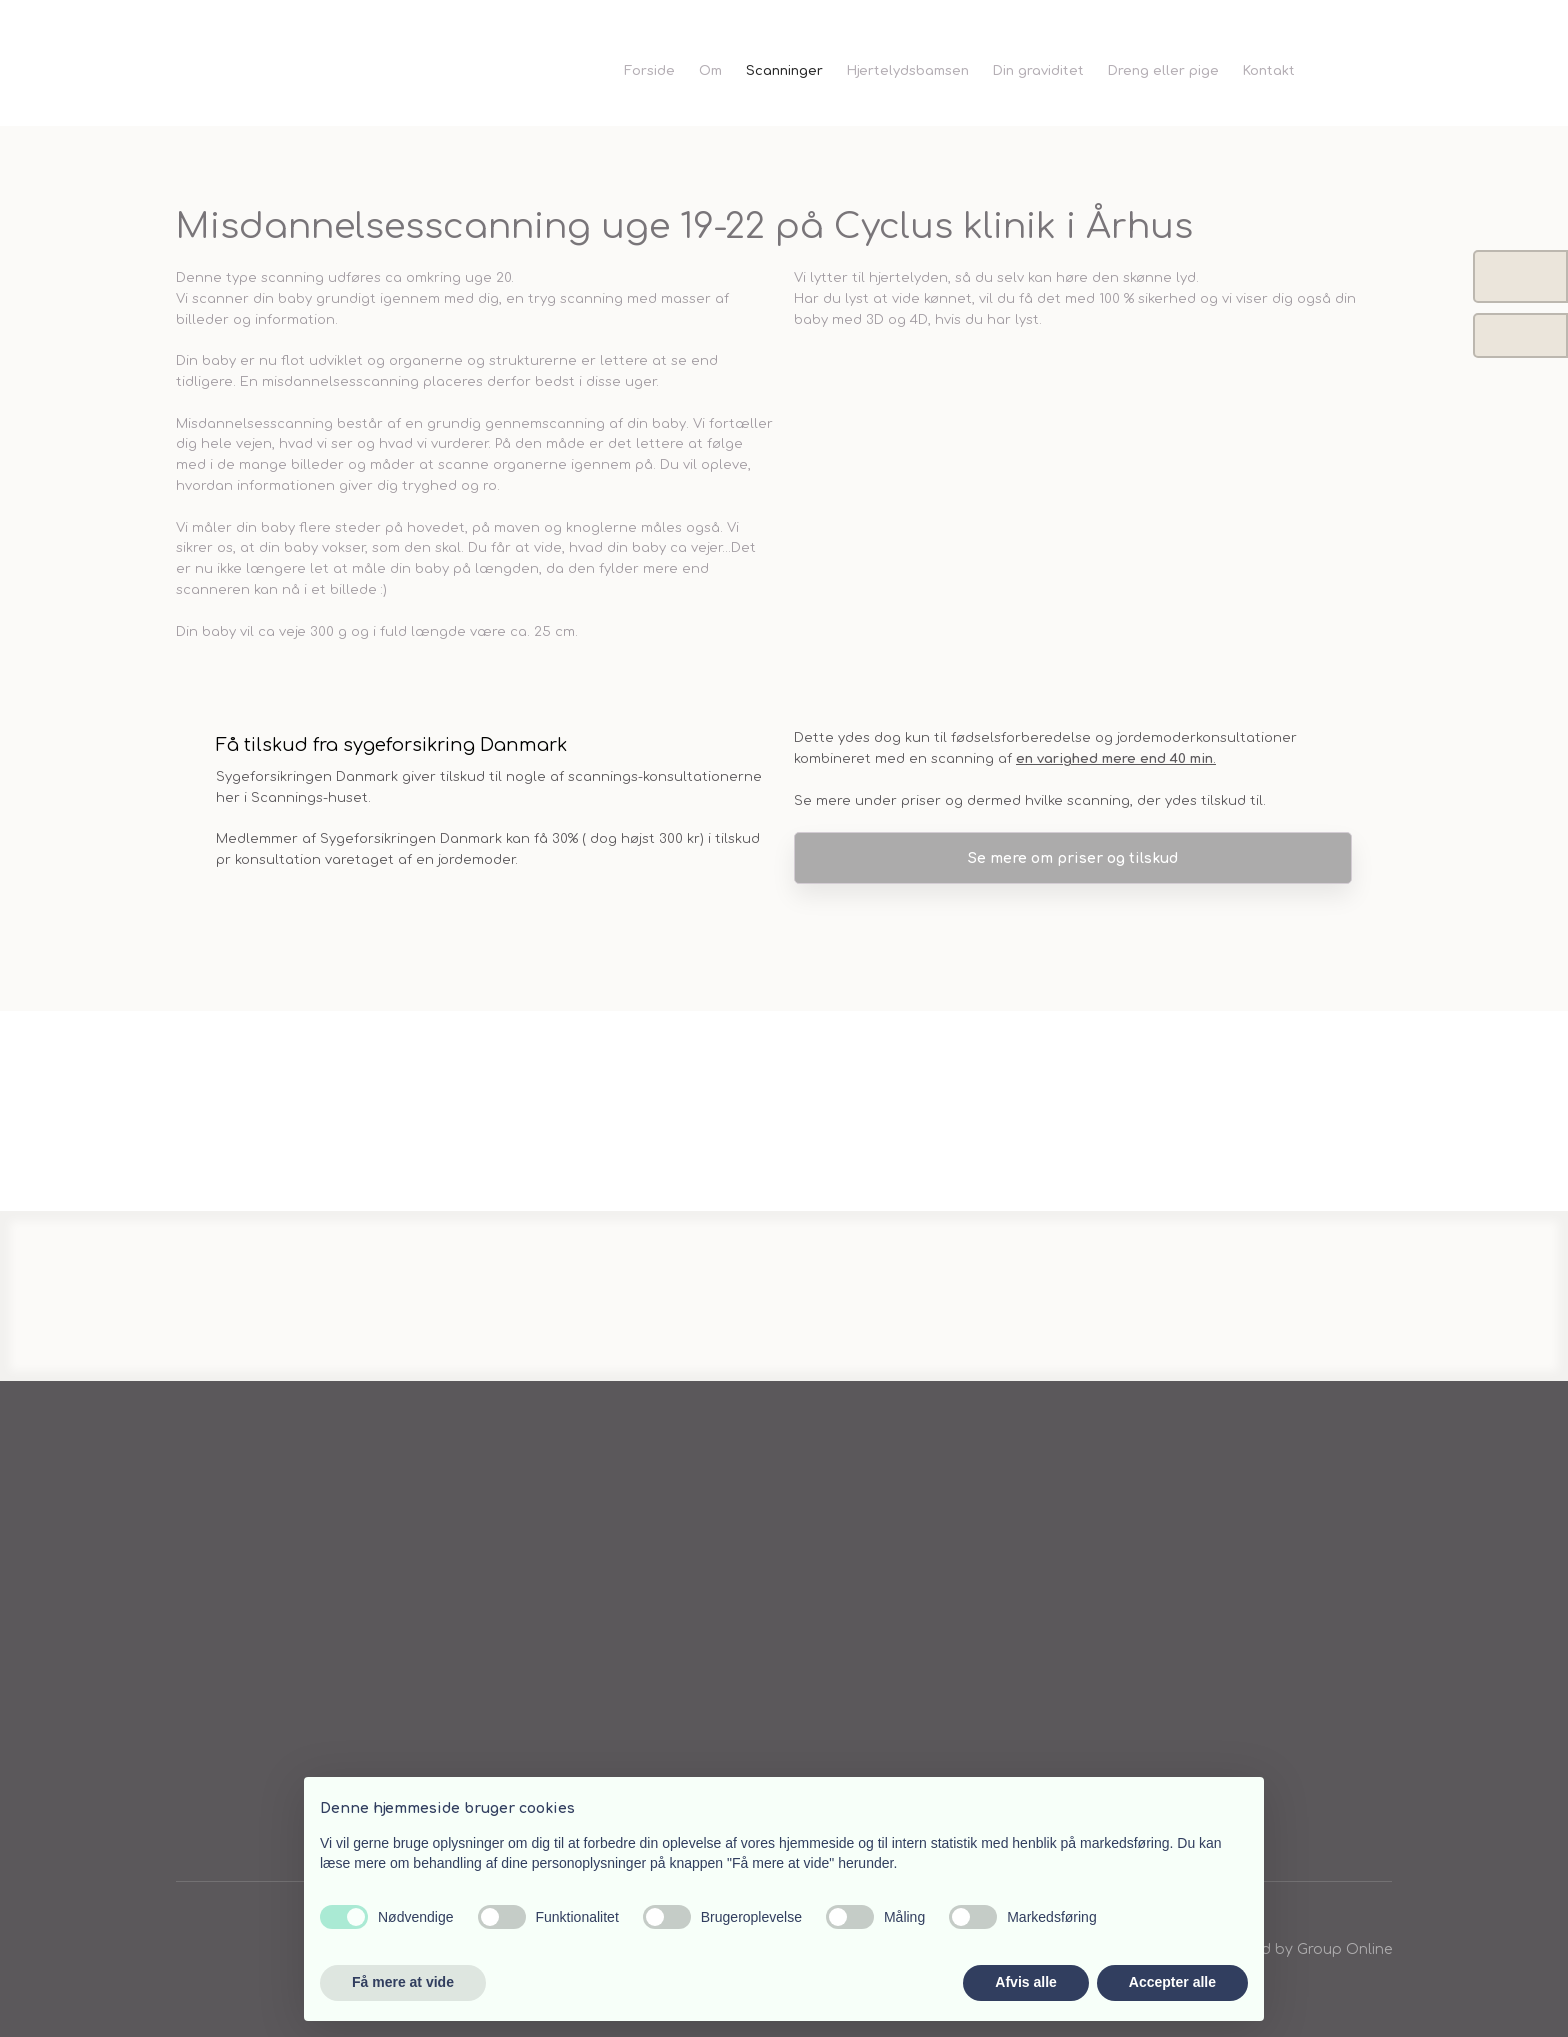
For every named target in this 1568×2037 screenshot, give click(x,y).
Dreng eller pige (1163, 71)
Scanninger (784, 71)
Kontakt (1269, 71)
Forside (649, 71)
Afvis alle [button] (1025, 1982)
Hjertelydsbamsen (908, 71)
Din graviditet (1038, 71)
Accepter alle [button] (1172, 1982)
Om (710, 71)
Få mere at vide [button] (403, 1982)
